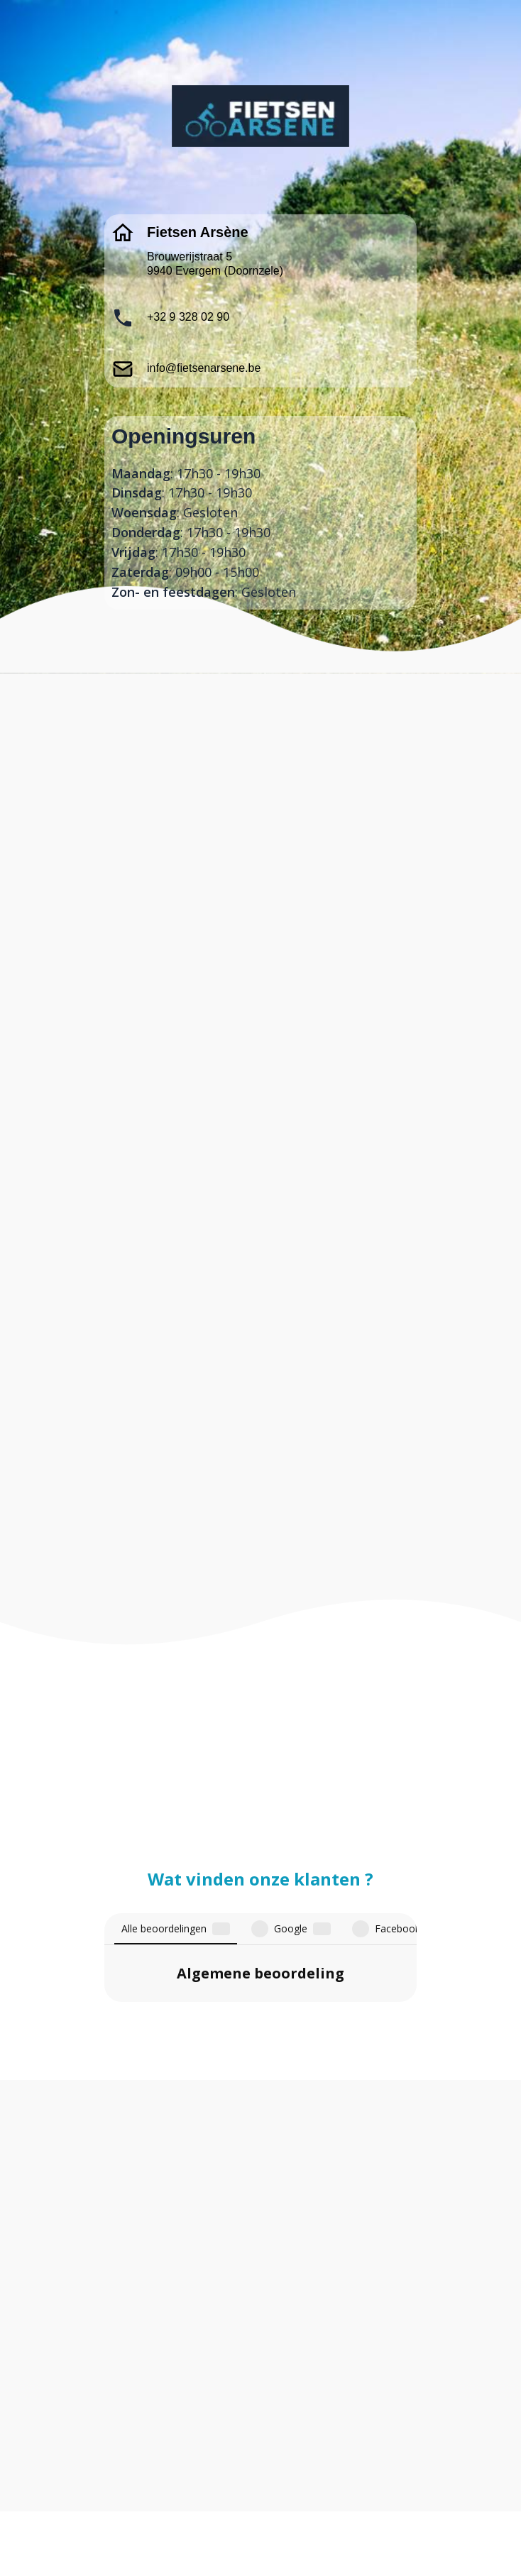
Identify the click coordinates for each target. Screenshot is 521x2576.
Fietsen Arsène (197, 232)
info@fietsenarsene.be (203, 368)
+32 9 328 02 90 (188, 317)
